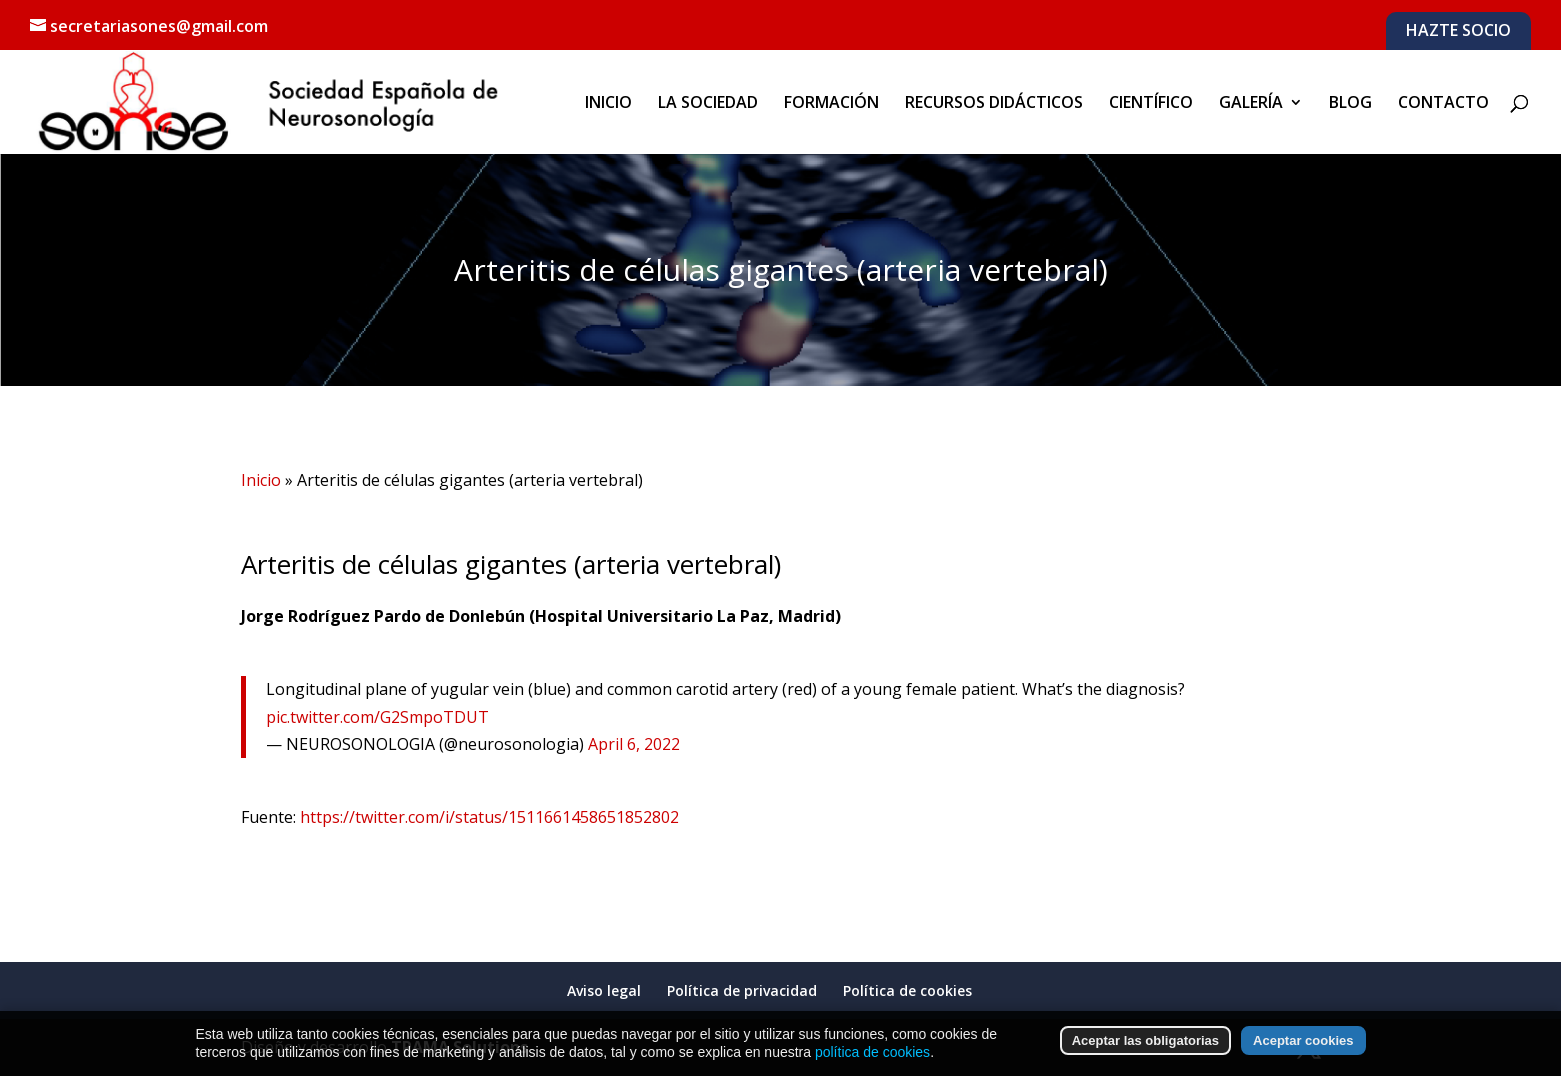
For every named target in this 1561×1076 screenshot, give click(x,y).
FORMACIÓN (831, 104)
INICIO (608, 104)
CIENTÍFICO (1151, 104)
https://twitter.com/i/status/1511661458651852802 (489, 817)
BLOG (1350, 104)
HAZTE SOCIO (1458, 31)
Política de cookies (907, 984)
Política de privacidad (742, 984)
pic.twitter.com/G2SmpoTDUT (377, 717)
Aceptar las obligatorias (1145, 1060)
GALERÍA (1251, 104)
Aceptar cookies (1303, 1060)
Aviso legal (604, 984)
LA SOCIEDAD (708, 104)
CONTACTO (1443, 104)
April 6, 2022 (634, 744)
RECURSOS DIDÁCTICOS (994, 104)
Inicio (261, 480)
